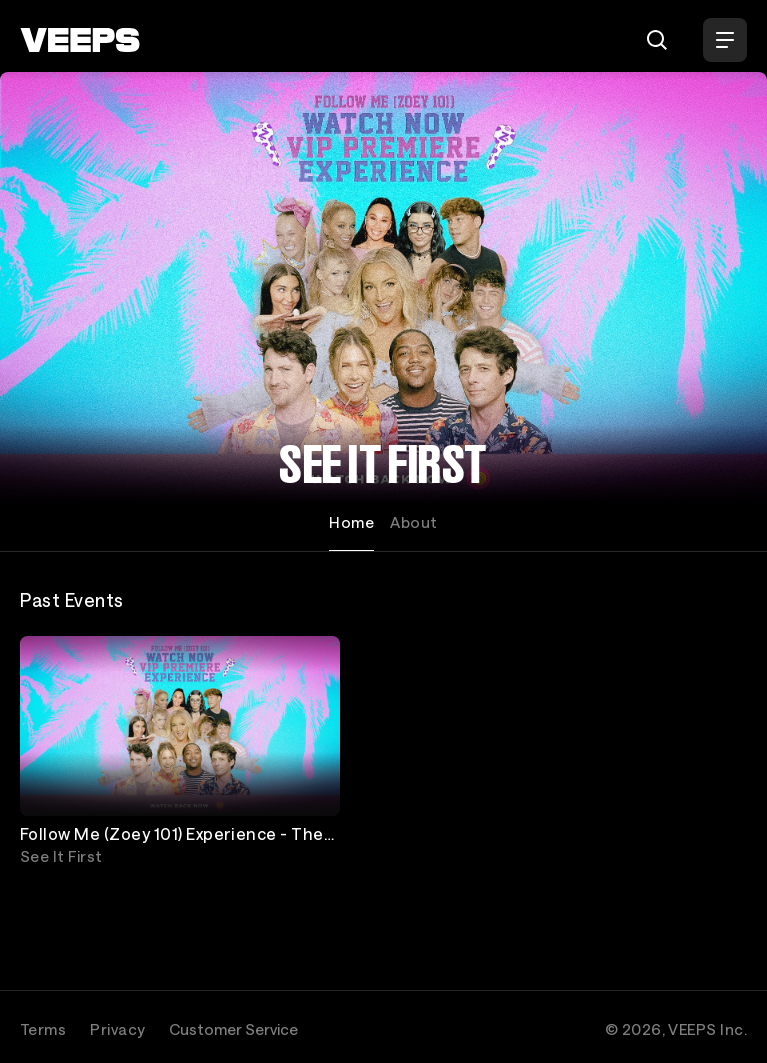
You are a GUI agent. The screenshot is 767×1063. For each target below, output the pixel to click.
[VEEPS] (80, 40)
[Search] (657, 40)
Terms (43, 1029)
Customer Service (233, 1029)
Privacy (117, 1029)
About (413, 522)
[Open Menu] (725, 40)
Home (351, 522)
